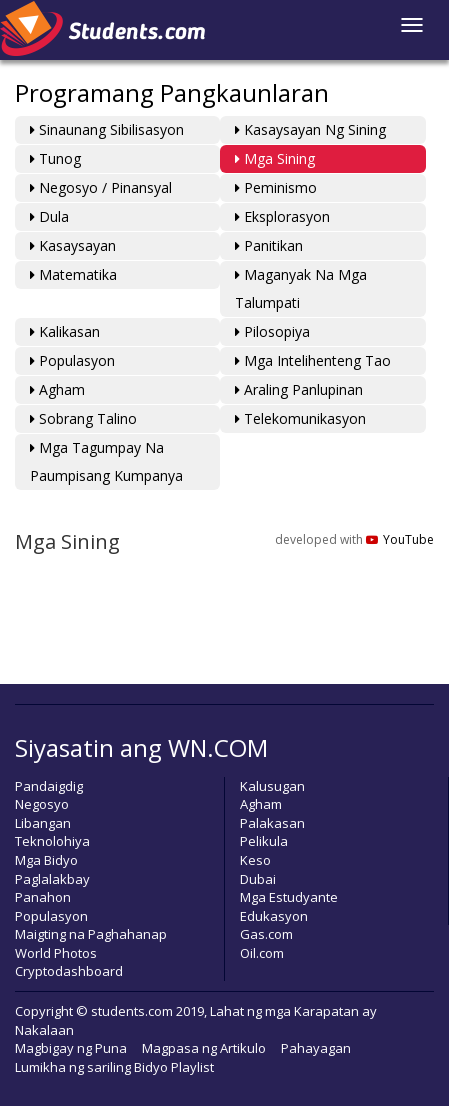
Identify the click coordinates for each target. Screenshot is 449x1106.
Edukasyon (274, 916)
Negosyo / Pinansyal (101, 187)
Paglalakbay (52, 879)
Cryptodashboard (69, 971)
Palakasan (272, 823)
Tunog (55, 158)
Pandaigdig (49, 786)
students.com (132, 1011)
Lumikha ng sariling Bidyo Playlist (114, 1067)
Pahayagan (316, 1048)
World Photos (56, 953)
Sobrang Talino (83, 418)
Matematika (73, 274)
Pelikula (264, 841)
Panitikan (269, 245)
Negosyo (42, 804)
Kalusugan (272, 786)
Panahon (43, 897)
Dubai (258, 879)
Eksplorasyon (282, 216)
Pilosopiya (272, 331)
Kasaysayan (73, 245)
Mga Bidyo (46, 860)
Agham (57, 389)
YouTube (400, 539)
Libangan (43, 823)
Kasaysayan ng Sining (310, 129)
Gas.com (266, 934)
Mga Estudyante (289, 897)
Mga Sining (275, 158)
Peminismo (276, 187)
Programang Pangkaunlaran (172, 92)
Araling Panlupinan (299, 389)
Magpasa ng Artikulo (204, 1048)
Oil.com (262, 953)
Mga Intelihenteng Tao (313, 360)
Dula (49, 216)
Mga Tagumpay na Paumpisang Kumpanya (106, 461)
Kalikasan (65, 331)
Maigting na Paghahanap (91, 934)
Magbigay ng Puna (71, 1048)
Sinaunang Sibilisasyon (107, 129)
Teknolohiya (52, 841)
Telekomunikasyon (300, 418)
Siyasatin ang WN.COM (141, 747)
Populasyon (72, 360)
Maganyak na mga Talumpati (301, 288)
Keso (255, 860)
